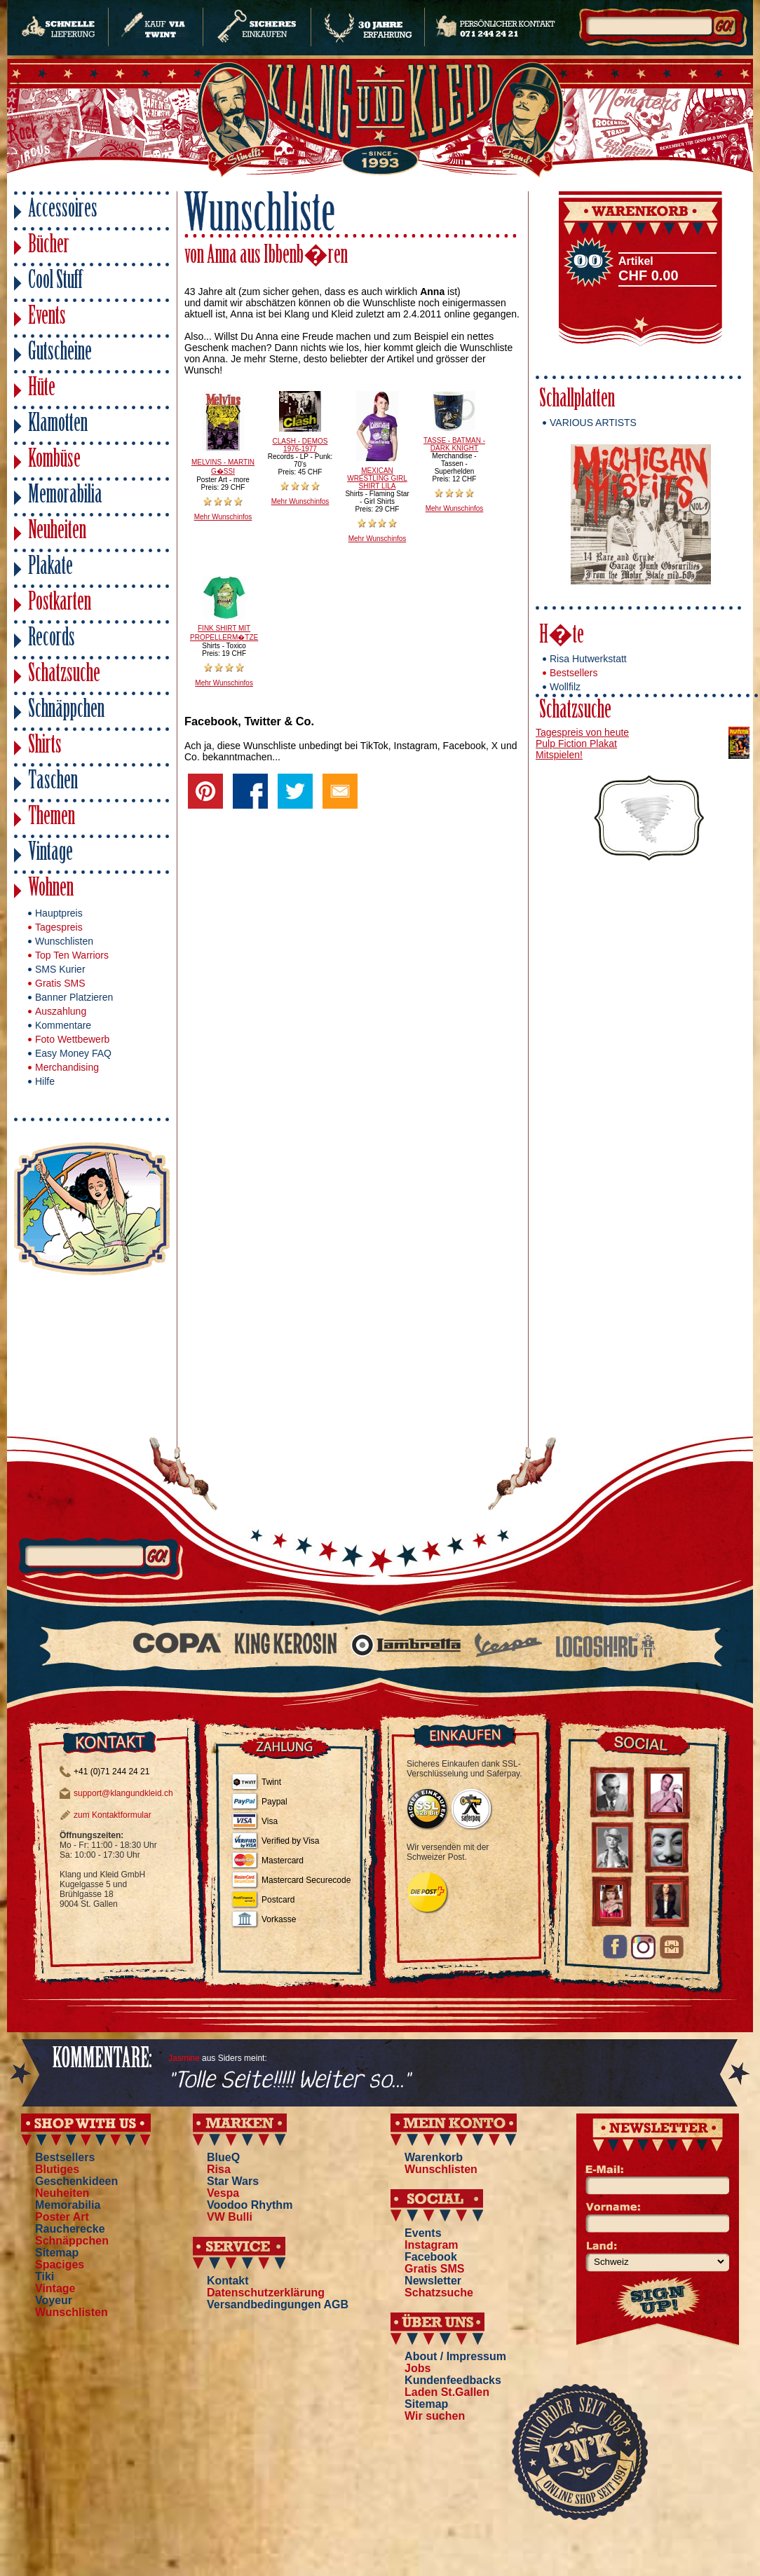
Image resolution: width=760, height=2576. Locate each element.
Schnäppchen (66, 711)
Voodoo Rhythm (249, 2205)
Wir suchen (435, 2416)
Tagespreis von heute (582, 732)
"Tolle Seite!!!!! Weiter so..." (289, 2081)
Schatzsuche (64, 675)
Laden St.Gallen (447, 2392)
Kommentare (63, 1025)
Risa (219, 2169)
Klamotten (58, 425)
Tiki (44, 2276)
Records (51, 639)
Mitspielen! (559, 754)
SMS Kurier (60, 969)
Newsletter (433, 2281)
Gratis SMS (60, 983)
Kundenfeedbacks (453, 2380)
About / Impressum (455, 2356)
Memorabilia (65, 496)
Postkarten (59, 603)
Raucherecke (70, 2229)
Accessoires (62, 210)
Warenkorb (434, 2157)
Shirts (45, 746)
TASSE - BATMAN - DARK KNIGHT (454, 444)
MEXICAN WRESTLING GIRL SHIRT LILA (377, 478)
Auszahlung (60, 1011)
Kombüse (54, 460)
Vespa (223, 2193)
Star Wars (233, 2181)
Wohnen (51, 889)
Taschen (53, 782)
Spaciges (59, 2264)
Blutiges (57, 2169)
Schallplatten (577, 400)
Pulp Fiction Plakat (576, 743)
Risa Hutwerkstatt (588, 658)
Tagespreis (59, 927)
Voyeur (53, 2300)
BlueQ (223, 2157)
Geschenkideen (76, 2181)
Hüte (41, 389)
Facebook (431, 2257)
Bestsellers (573, 672)
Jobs (417, 2368)
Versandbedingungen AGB (277, 2304)
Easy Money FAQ (73, 1053)
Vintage (50, 854)
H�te (561, 636)
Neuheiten (57, 532)
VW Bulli (229, 2217)
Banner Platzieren (74, 997)
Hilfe (45, 1081)
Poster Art (62, 2217)
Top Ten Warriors (72, 955)
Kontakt (228, 2281)
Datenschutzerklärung (266, 2292)
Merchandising (67, 1067)
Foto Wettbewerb (72, 1039)
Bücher (48, 246)
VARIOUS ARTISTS (593, 422)
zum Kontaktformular (112, 1815)
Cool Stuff (55, 282)
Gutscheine (60, 353)
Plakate (50, 568)
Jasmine (184, 2058)
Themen (51, 818)
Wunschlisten (64, 941)
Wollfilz (565, 686)
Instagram (431, 2245)
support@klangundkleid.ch (123, 1793)
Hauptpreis (59, 913)
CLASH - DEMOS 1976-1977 (300, 445)
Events (47, 318)
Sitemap (57, 2253)
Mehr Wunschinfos (223, 517)
